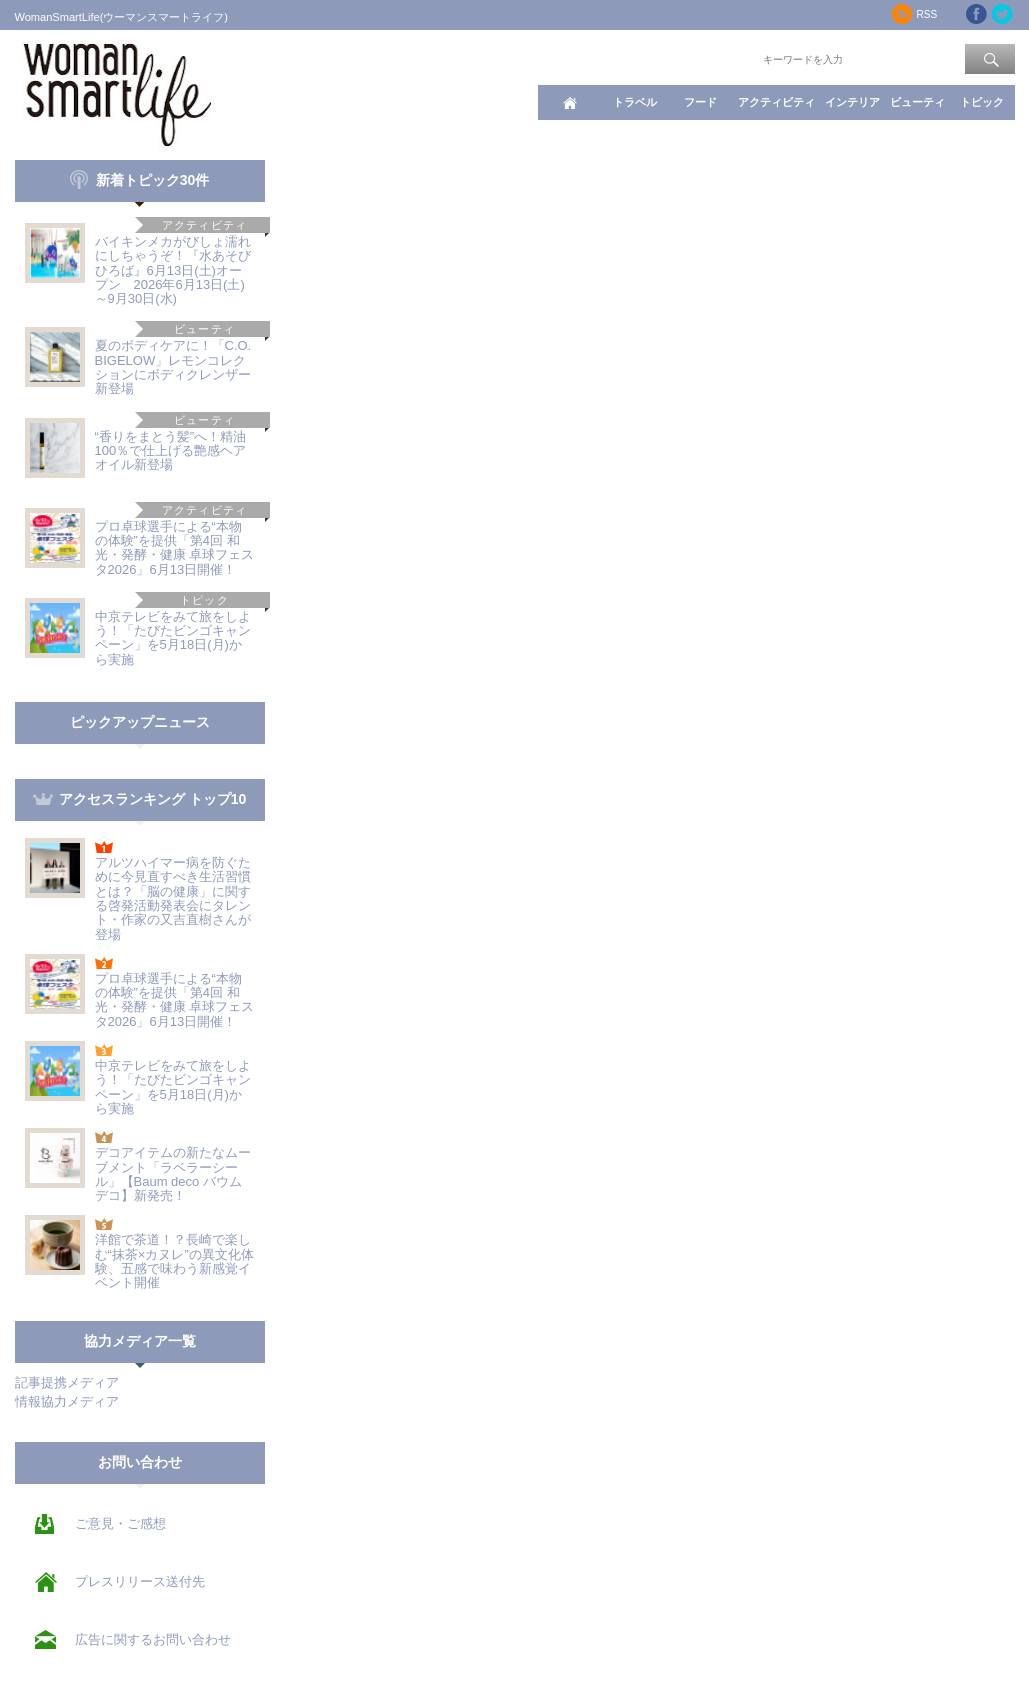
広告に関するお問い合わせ (153, 1639)
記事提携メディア (67, 1382)
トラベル (635, 102)
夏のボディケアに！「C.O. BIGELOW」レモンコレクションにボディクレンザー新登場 (173, 367)
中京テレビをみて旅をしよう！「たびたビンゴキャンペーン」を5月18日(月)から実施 (173, 638)
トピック (982, 102)
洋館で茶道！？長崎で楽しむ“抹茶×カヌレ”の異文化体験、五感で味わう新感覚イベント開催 (174, 1261)
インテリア (852, 102)
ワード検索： (726, 58)
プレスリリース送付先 (140, 1581)
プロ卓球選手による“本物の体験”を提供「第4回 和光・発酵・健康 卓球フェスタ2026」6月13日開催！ (175, 548)
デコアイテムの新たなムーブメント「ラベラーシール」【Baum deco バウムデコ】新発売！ (173, 1174)
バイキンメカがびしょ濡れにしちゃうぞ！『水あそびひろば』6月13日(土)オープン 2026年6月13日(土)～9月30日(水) (173, 270)
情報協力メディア (67, 1401)
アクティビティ (776, 102)
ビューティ (917, 102)
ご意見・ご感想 (120, 1523)
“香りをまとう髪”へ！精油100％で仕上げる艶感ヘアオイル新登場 (171, 451)
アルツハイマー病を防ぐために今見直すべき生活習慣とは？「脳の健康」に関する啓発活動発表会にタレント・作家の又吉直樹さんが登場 (173, 898)
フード (700, 102)
